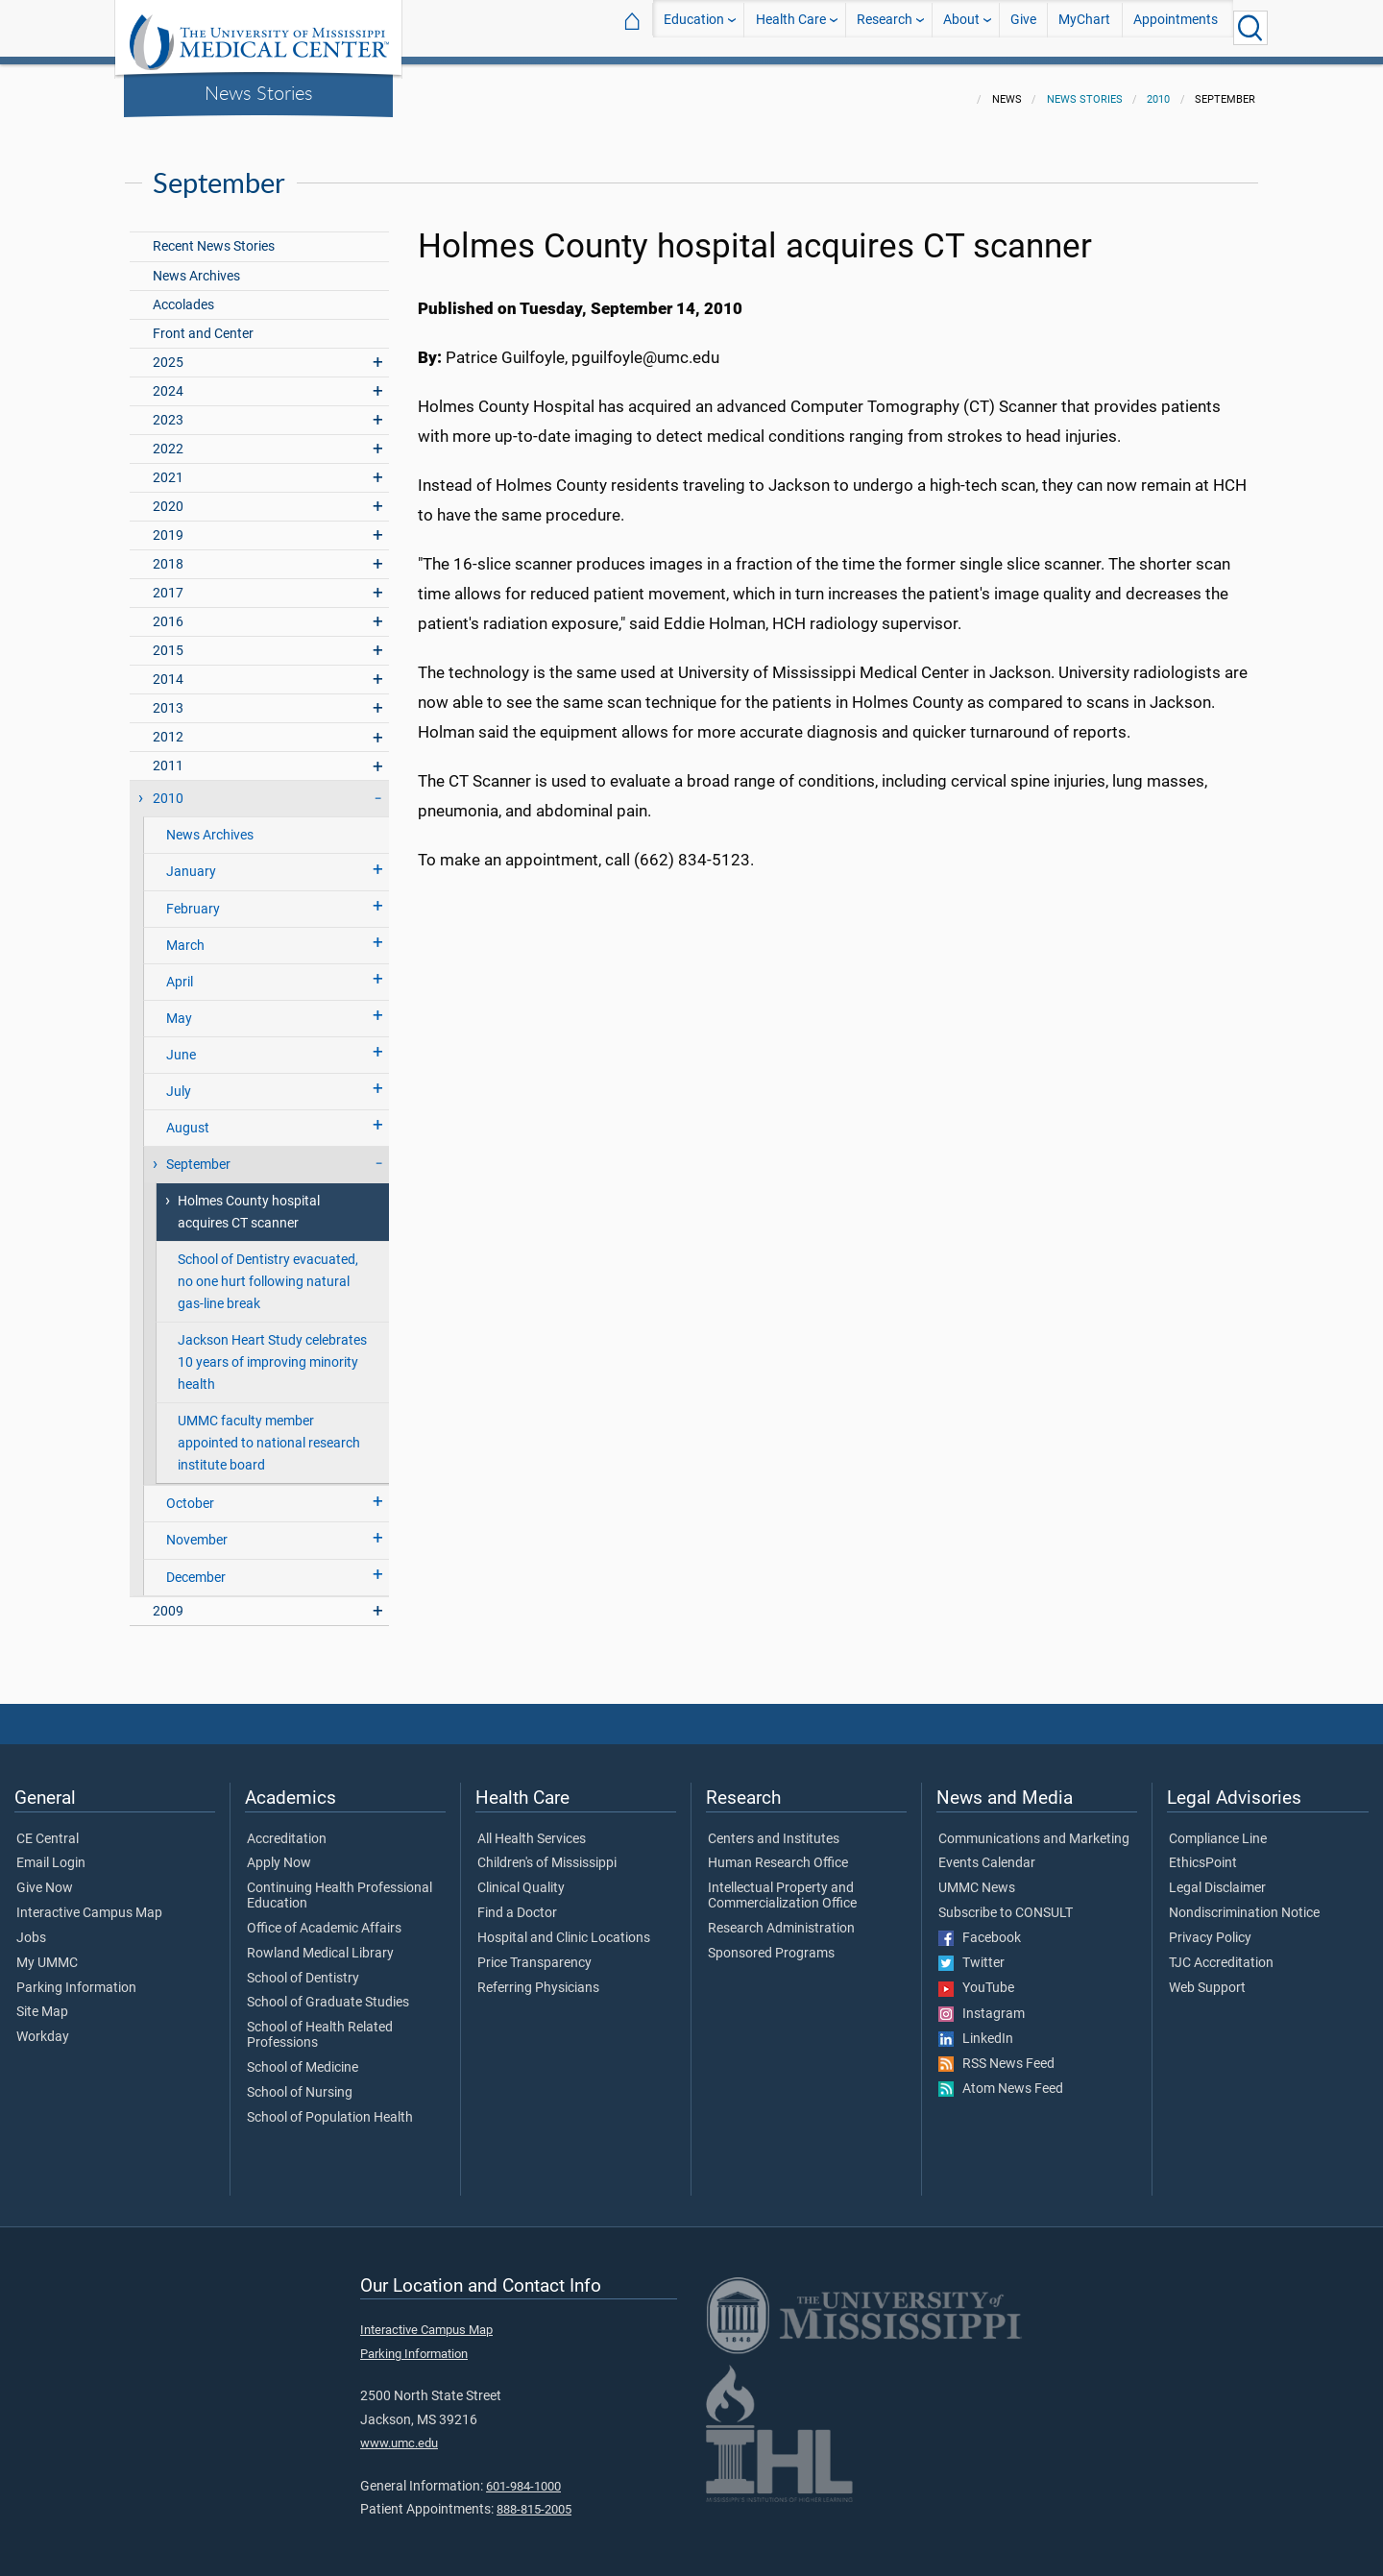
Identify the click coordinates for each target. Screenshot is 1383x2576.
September (198, 1153)
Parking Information (76, 1976)
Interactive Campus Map (89, 1901)
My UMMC (47, 1951)
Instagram (981, 2002)
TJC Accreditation (1221, 1951)
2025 (168, 351)
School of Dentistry (303, 1967)
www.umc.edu (399, 2431)
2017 (168, 581)
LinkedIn (975, 2027)
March (185, 934)
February (193, 897)
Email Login (50, 1851)
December (196, 1566)
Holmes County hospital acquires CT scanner (249, 1200)
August (187, 1116)
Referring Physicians (538, 1976)
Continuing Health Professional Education (339, 1884)
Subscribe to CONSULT (1005, 1901)
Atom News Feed (1000, 2077)
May (179, 1007)
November (197, 1528)
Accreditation (287, 1827)
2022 (168, 437)
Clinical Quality (521, 1876)
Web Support (1207, 1976)
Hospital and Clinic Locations (563, 1926)
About (961, 27)
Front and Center (203, 322)
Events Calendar (986, 1851)
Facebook (979, 1926)
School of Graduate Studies (328, 1991)
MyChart (1084, 27)
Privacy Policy (1210, 1926)
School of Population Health (330, 2106)
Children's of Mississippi (547, 1851)
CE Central (47, 1827)
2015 (168, 639)
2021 (168, 466)
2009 (168, 1600)
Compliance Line (1218, 1827)
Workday (42, 2025)
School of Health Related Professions (320, 2023)
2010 (1158, 88)
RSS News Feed (996, 2052)
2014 (168, 668)
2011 (168, 754)
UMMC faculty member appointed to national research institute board (269, 1431)
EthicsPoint (1203, 1851)
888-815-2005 (534, 2498)
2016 (168, 610)
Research (884, 27)
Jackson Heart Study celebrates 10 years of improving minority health (272, 1351)
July (178, 1080)
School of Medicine (302, 2056)
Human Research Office (778, 1851)
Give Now (44, 1876)
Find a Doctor (517, 1901)
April (179, 970)
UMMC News (976, 1876)
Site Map (42, 2000)
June (181, 1043)
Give (1023, 27)
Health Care (791, 27)
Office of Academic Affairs (324, 1917)
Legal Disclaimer (1217, 1876)
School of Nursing (299, 2081)
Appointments (1175, 27)
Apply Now (279, 1851)
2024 (168, 380)
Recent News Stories (214, 235)
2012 (168, 725)
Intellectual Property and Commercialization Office (782, 1884)
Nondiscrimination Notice (1244, 1901)
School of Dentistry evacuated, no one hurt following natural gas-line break (268, 1270)
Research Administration (781, 1917)
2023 (168, 409)
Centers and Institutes (773, 1827)
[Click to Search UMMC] (1250, 28)
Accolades (183, 293)
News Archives (196, 264)
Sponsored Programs (771, 1942)
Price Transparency (534, 1951)
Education (694, 27)
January (191, 860)
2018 (168, 553)
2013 (168, 697)
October (190, 1492)
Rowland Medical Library (320, 1942)
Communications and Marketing (1033, 1827)
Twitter (971, 1951)
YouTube (976, 1976)
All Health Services (531, 1827)
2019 (168, 524)
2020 (168, 495)
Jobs (31, 1926)
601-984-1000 (523, 2474)
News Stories (259, 92)
